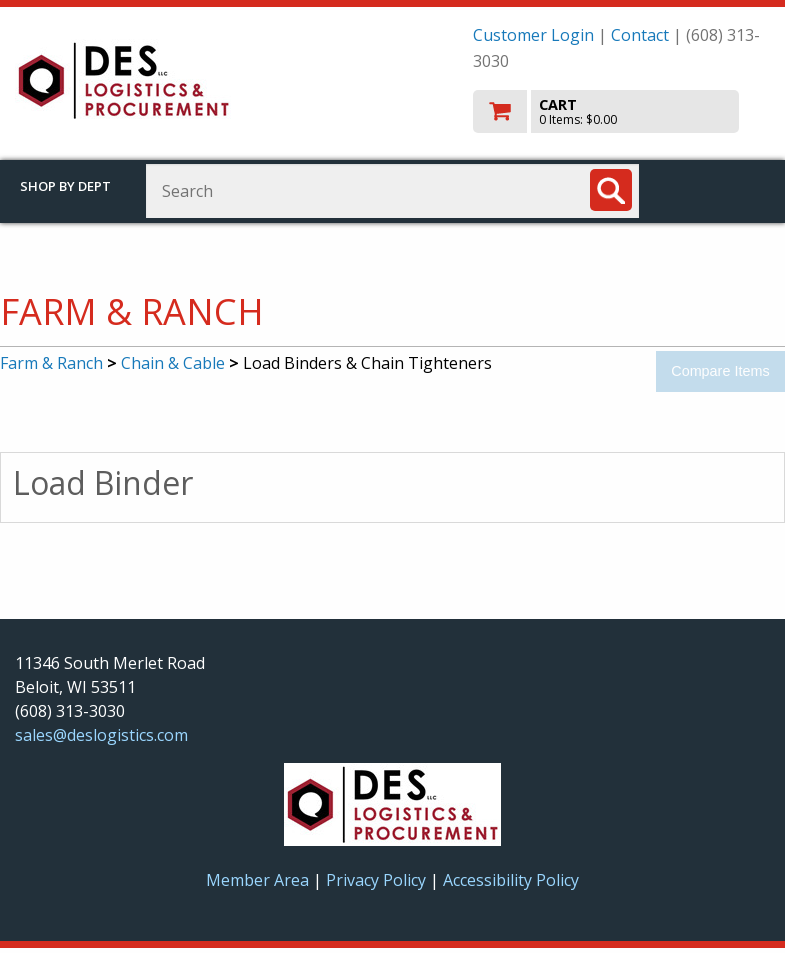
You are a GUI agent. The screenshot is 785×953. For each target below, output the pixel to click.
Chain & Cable (173, 363)
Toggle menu (721, 189)
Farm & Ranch (51, 363)
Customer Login (533, 35)
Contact (640, 35)
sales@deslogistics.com (101, 735)
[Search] (611, 190)
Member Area (257, 880)
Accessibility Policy (511, 880)
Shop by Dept (65, 186)
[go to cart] (621, 111)
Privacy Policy (378, 880)
